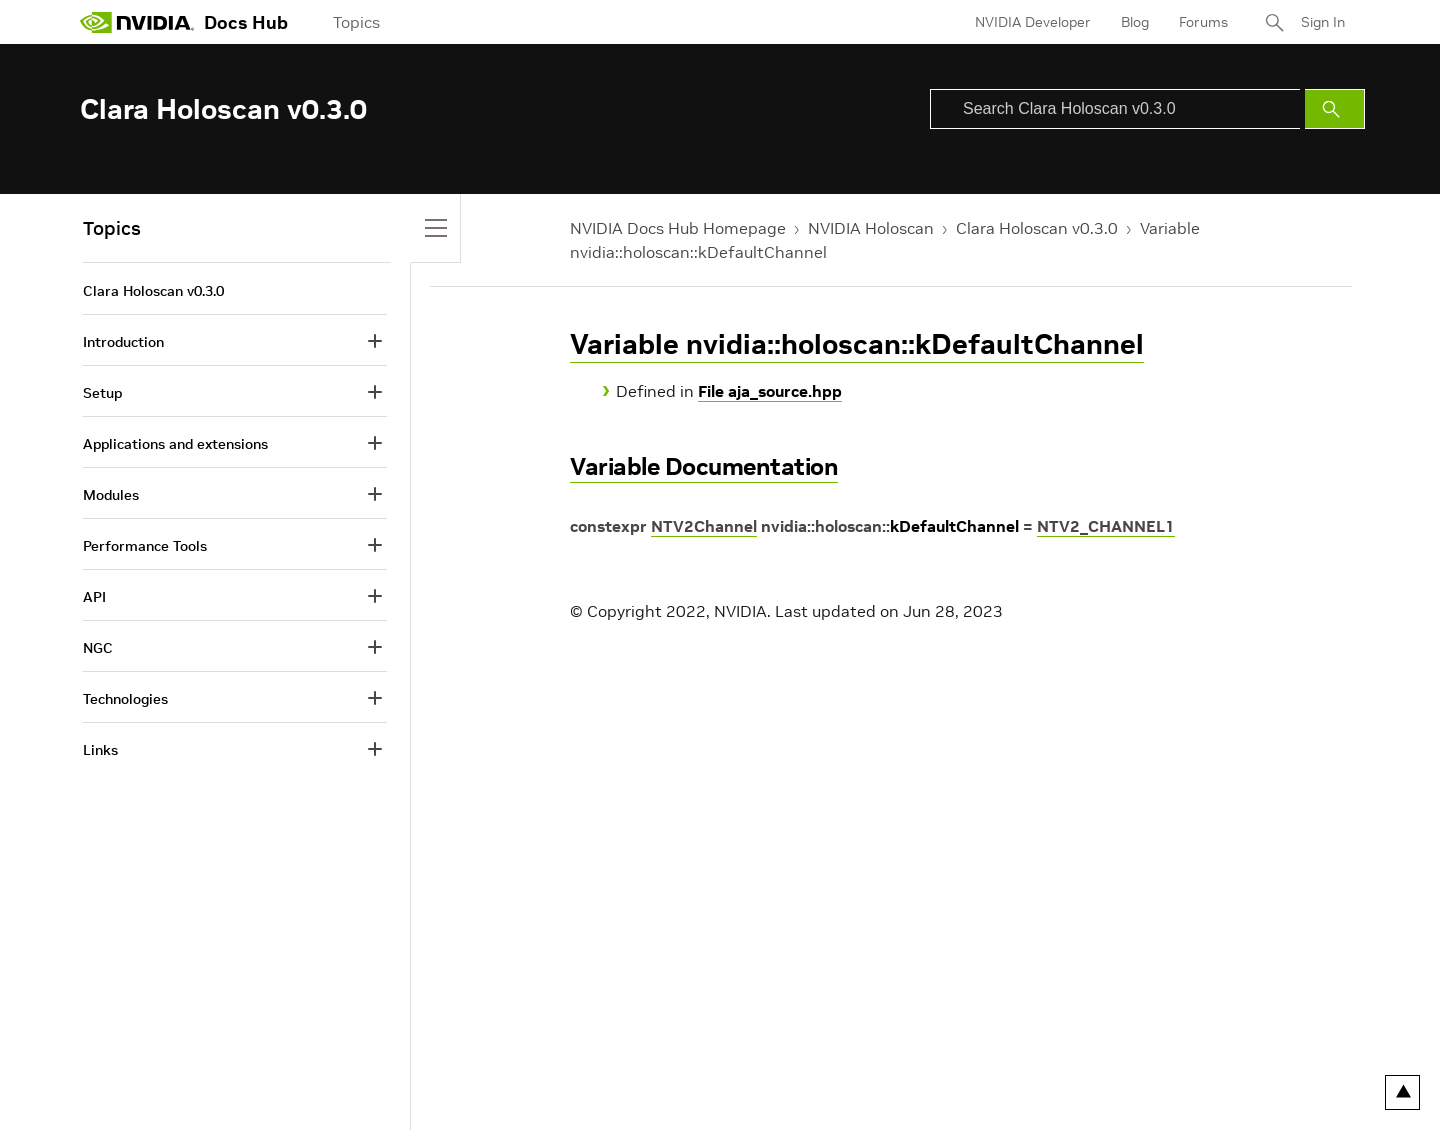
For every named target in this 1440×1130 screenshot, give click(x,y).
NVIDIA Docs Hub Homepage (678, 228)
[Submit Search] (1335, 109)
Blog (1135, 22)
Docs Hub (246, 22)
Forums (1203, 22)
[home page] (137, 22)
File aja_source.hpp (770, 391)
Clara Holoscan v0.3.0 (1037, 228)
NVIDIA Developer (1033, 22)
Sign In (1323, 22)
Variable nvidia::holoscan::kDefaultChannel (857, 344)
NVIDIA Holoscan (871, 228)
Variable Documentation (704, 466)
